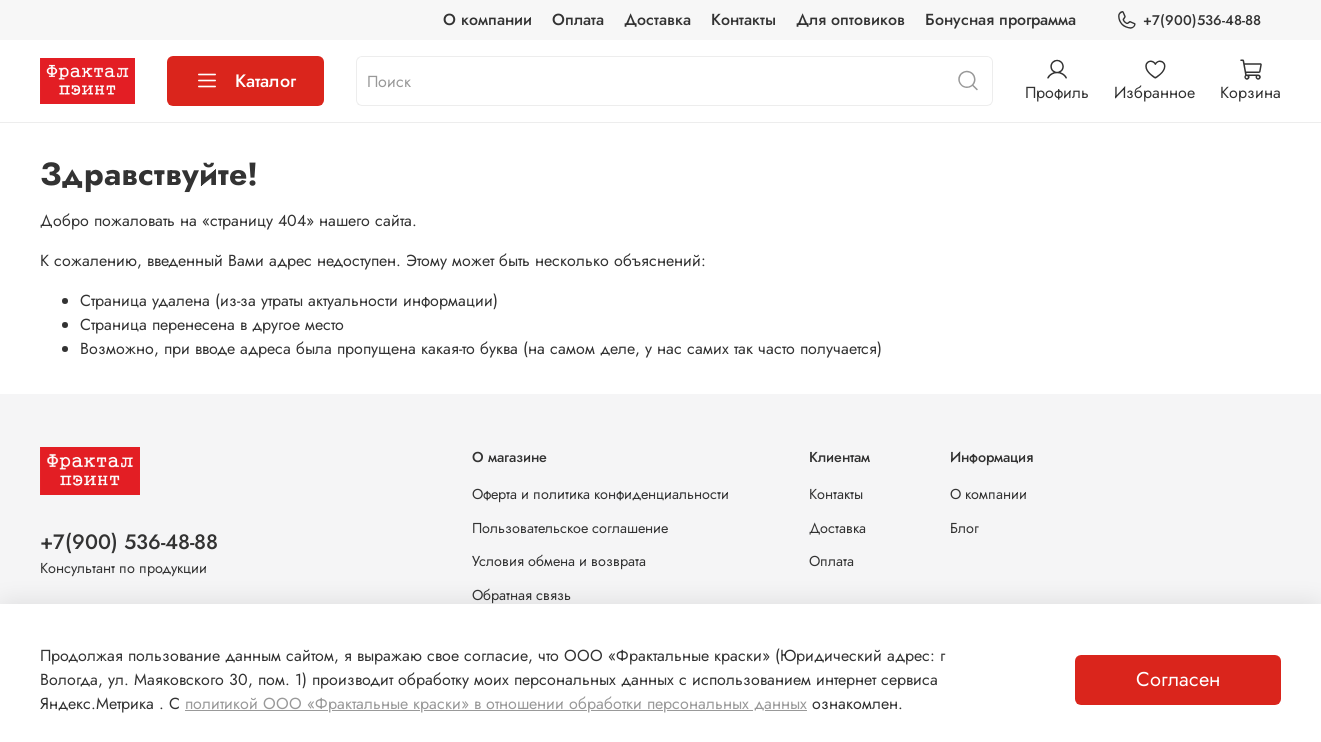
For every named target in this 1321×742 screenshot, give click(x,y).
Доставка (657, 19)
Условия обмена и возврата (559, 561)
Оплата (578, 19)
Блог (964, 528)
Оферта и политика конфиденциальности (600, 494)
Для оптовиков (850, 19)
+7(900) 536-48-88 (129, 542)
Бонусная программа (1000, 19)
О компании (487, 19)
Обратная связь (521, 595)
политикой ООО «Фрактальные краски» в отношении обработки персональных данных (496, 703)
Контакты (743, 19)
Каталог (245, 81)
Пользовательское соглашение (570, 528)
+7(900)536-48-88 (1188, 20)
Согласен (1178, 679)
